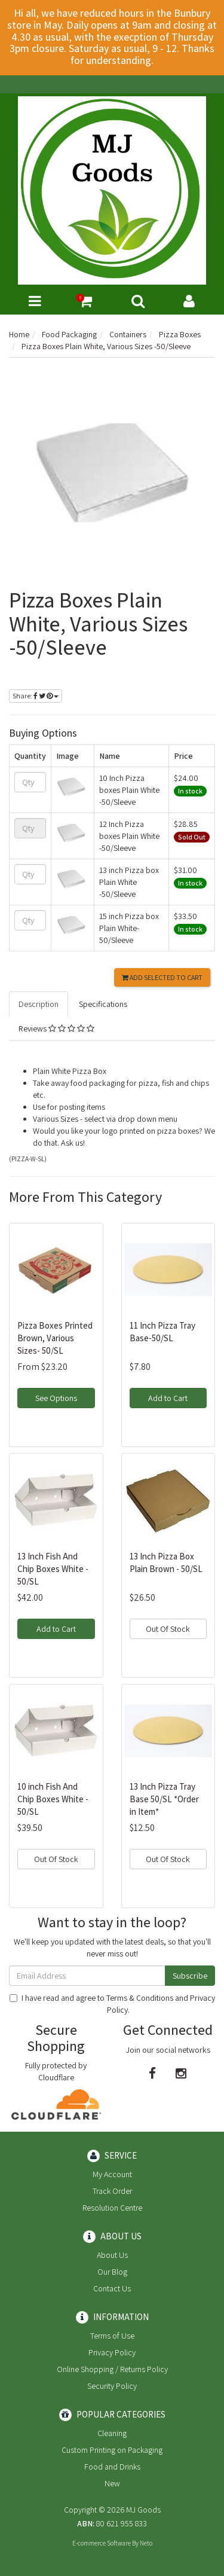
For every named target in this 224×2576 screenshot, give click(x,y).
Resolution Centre (112, 2207)
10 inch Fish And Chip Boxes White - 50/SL (52, 1799)
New (112, 2483)
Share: (36, 695)
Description (39, 1004)
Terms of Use (112, 2335)
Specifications (103, 1004)
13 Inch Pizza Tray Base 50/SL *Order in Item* (164, 1799)
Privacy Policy (112, 2352)
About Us (112, 2255)
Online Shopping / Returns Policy (112, 2369)
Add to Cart (168, 1398)
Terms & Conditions (139, 1997)
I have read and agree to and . (112, 2003)
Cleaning (112, 2433)
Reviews (56, 1028)
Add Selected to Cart (162, 977)
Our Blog (112, 2271)
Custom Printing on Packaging (112, 2449)
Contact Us (112, 2288)
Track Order (112, 2191)
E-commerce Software (101, 2543)
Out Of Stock (168, 1628)
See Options (56, 1398)
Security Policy (112, 2385)
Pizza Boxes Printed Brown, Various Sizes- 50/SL (55, 1338)
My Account (112, 2174)
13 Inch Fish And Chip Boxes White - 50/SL (52, 1569)
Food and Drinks (112, 2466)
